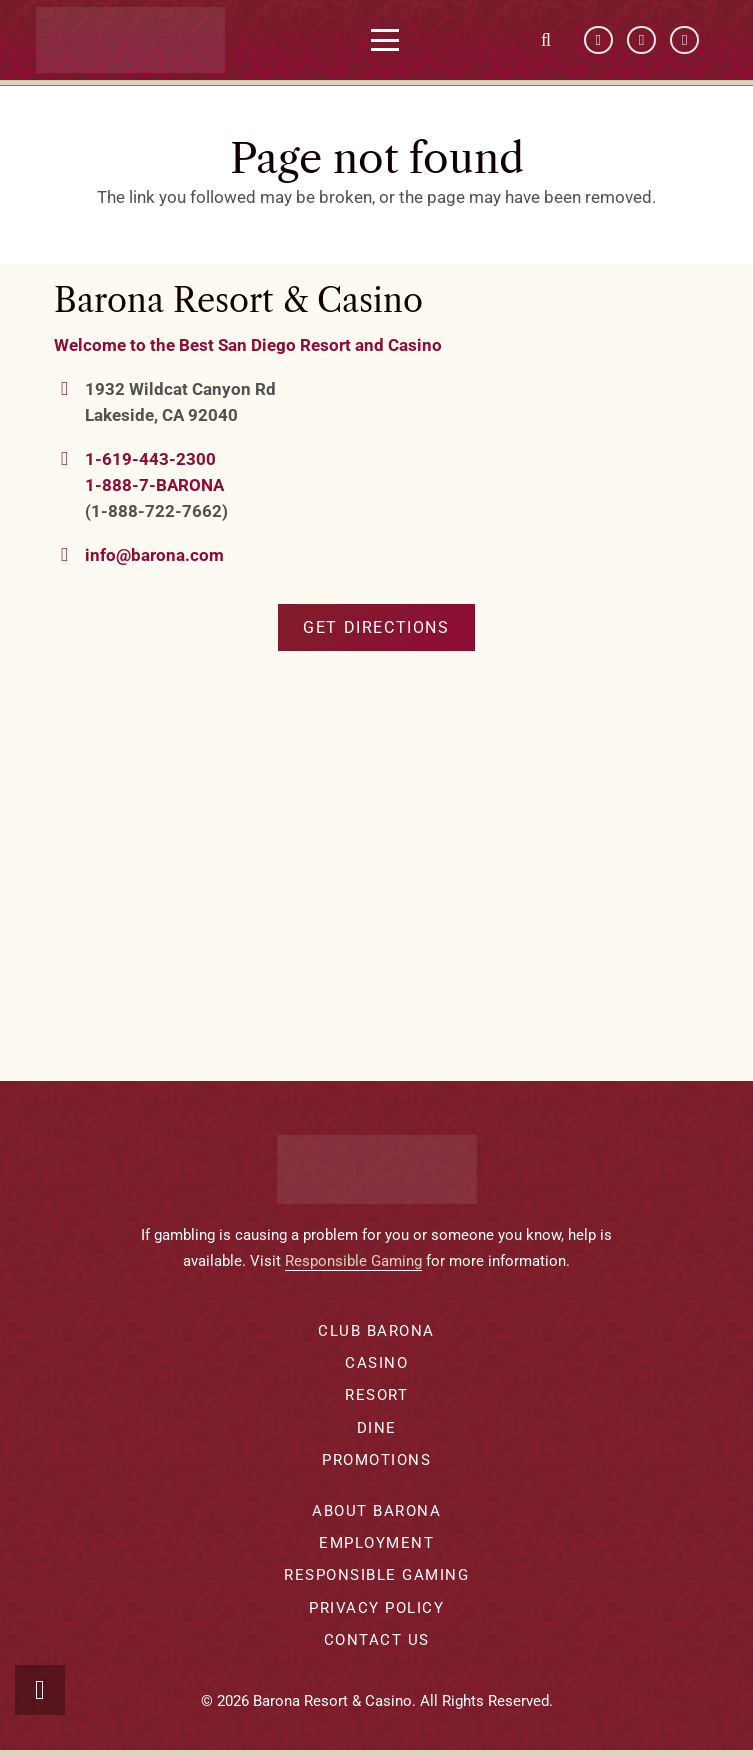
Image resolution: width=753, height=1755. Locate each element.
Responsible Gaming (353, 1261)
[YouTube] (641, 40)
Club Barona (376, 1331)
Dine (377, 1428)
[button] (391, 40)
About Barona (376, 1511)
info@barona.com (154, 555)
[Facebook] (598, 40)
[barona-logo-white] (137, 40)
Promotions (376, 1460)
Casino (376, 1363)
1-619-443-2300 (150, 459)
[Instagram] (684, 40)
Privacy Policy (376, 1608)
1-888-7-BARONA (154, 485)
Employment (376, 1543)
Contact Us (377, 1640)
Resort (376, 1395)
